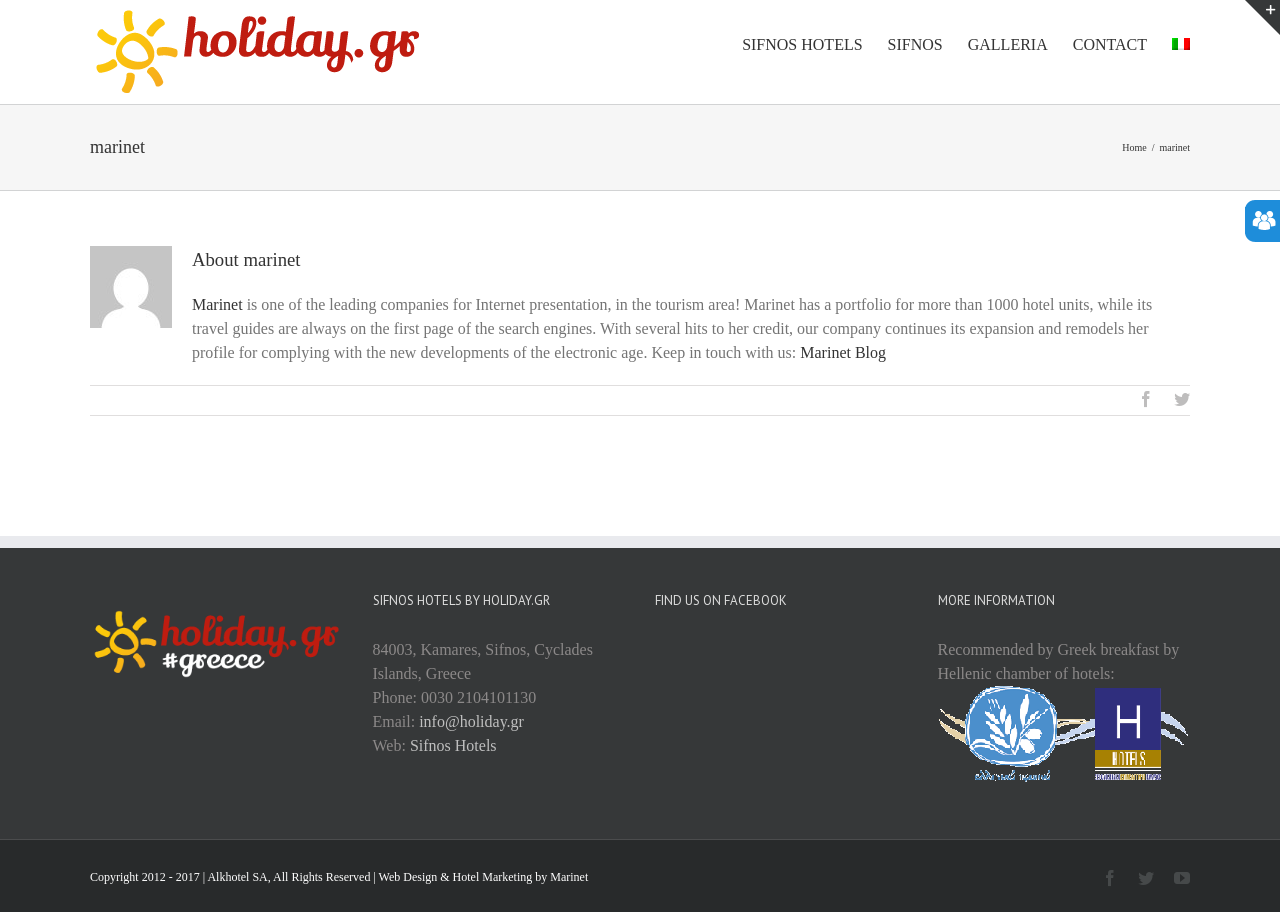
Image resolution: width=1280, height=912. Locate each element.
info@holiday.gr (471, 721)
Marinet (217, 304)
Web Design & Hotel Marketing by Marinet (484, 877)
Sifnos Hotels (453, 745)
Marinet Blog (843, 352)
